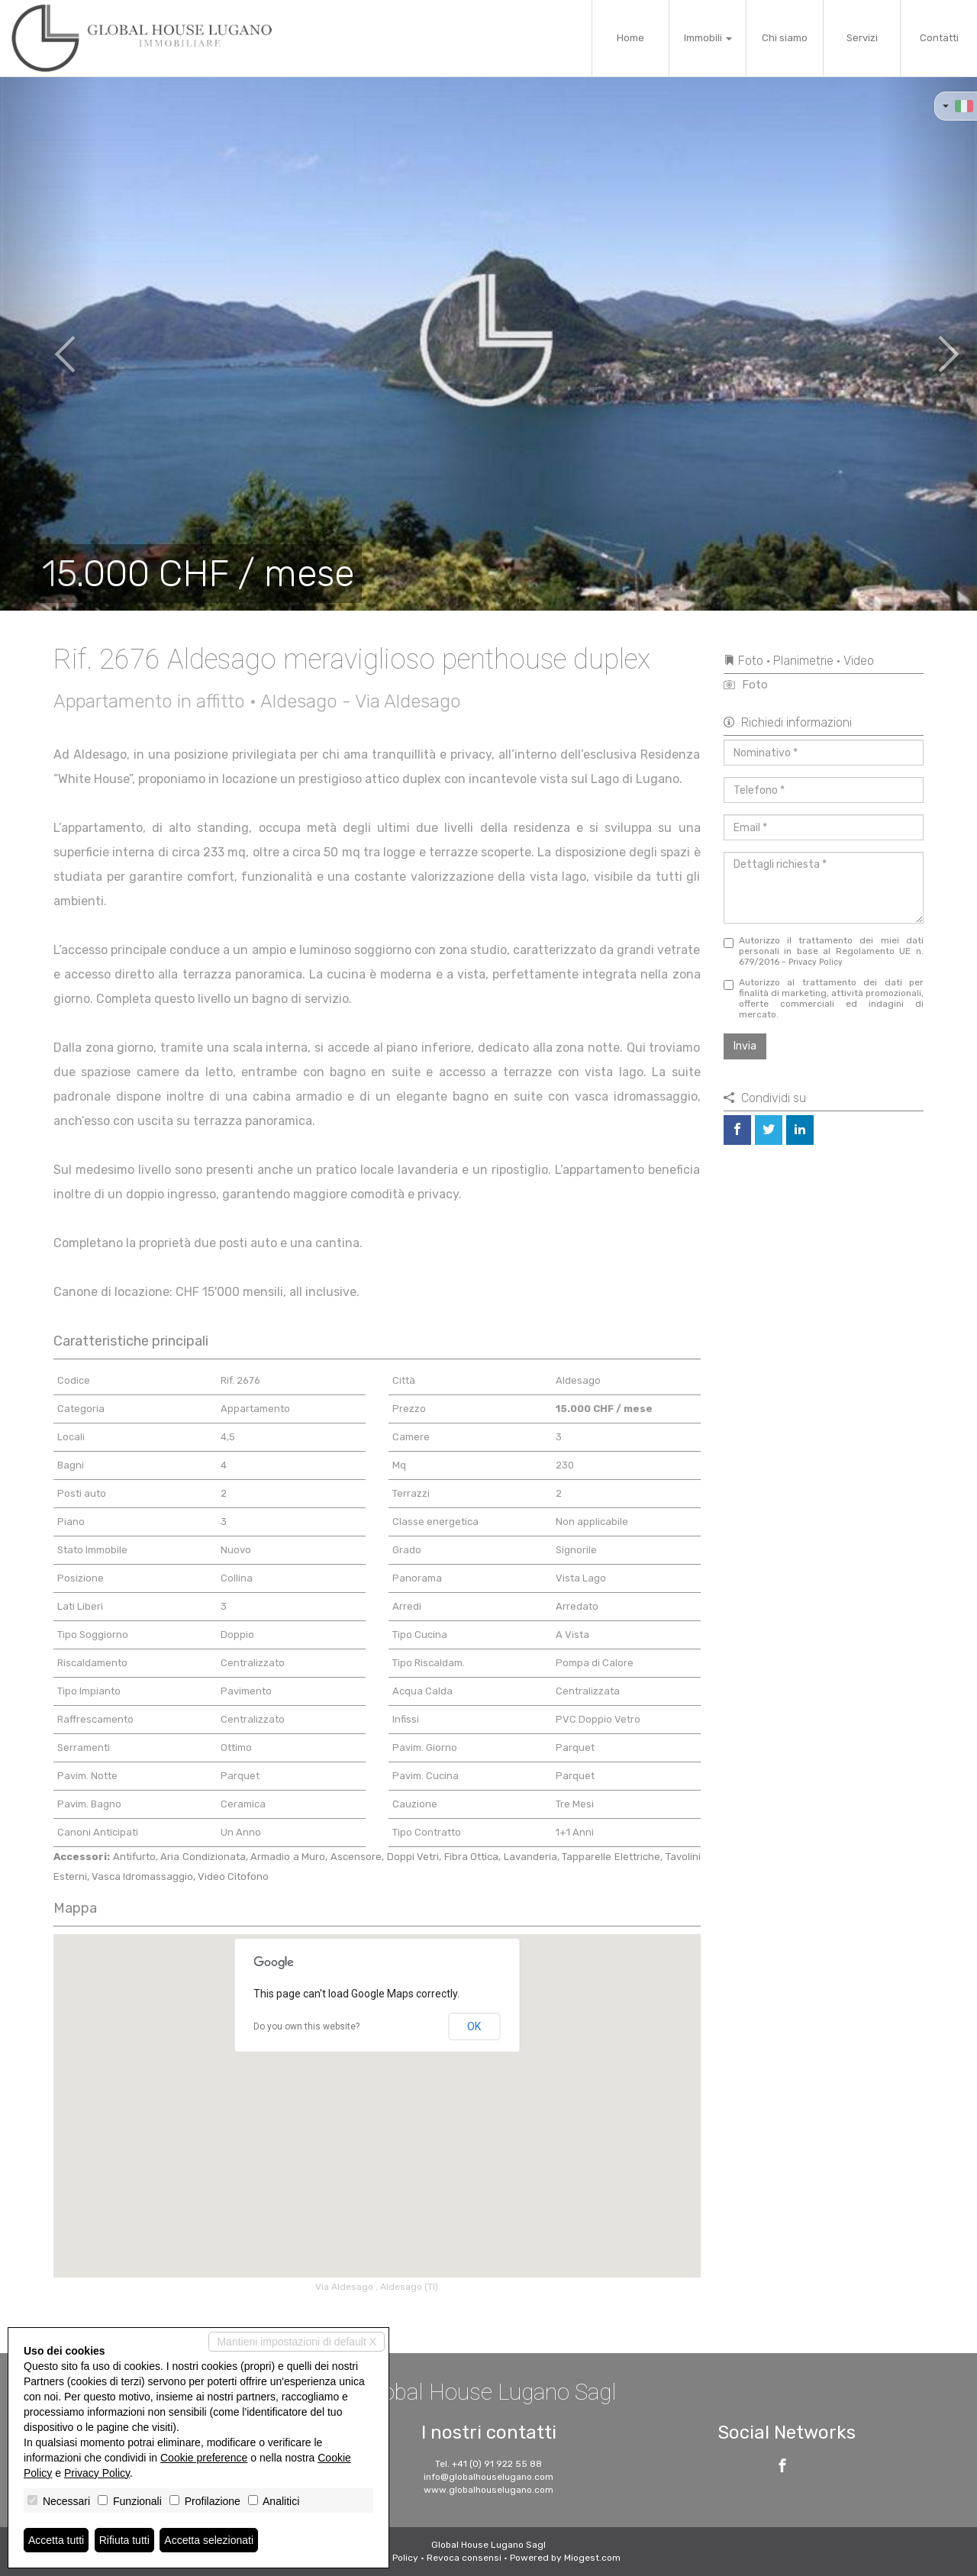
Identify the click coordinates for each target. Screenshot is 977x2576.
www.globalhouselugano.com (488, 2489)
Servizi (862, 38)
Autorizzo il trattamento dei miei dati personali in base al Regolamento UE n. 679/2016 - (824, 951)
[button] (49, 343)
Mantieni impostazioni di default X (296, 2342)
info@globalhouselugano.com (488, 2476)
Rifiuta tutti (124, 2540)
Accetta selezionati (208, 2540)
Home (630, 38)
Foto (746, 685)
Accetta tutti (56, 2540)
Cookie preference (203, 2458)
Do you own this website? (306, 2026)
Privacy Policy (815, 962)
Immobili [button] (708, 38)
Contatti (939, 38)
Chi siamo (785, 38)
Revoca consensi (464, 2557)
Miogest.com (592, 2557)
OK (474, 2026)
